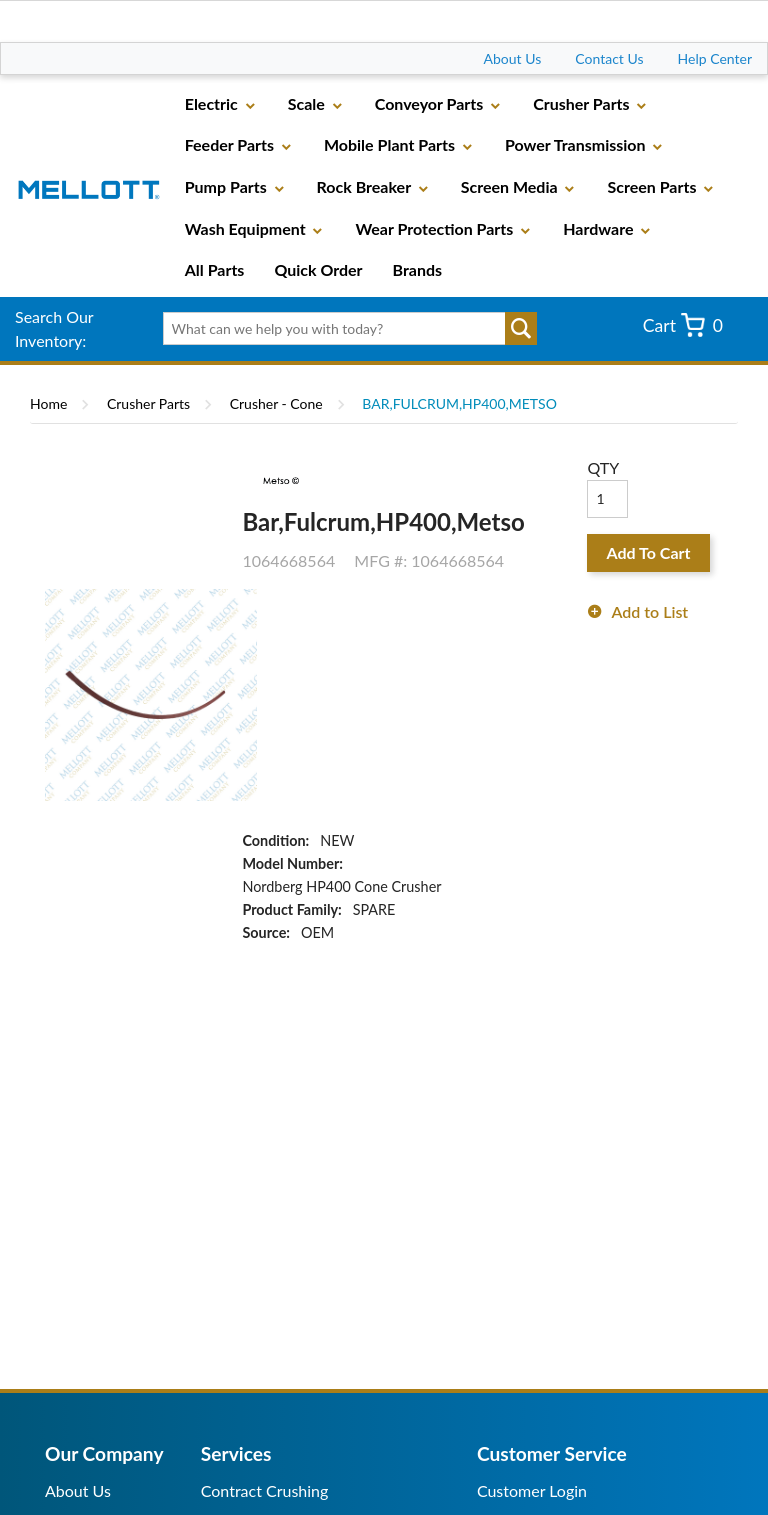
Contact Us (609, 58)
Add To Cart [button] (649, 552)
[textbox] (344, 329)
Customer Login (532, 1490)
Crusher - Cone (276, 403)
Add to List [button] (649, 611)
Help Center (715, 58)
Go (521, 329)
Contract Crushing (265, 1490)
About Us (513, 58)
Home (48, 403)
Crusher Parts (148, 403)
